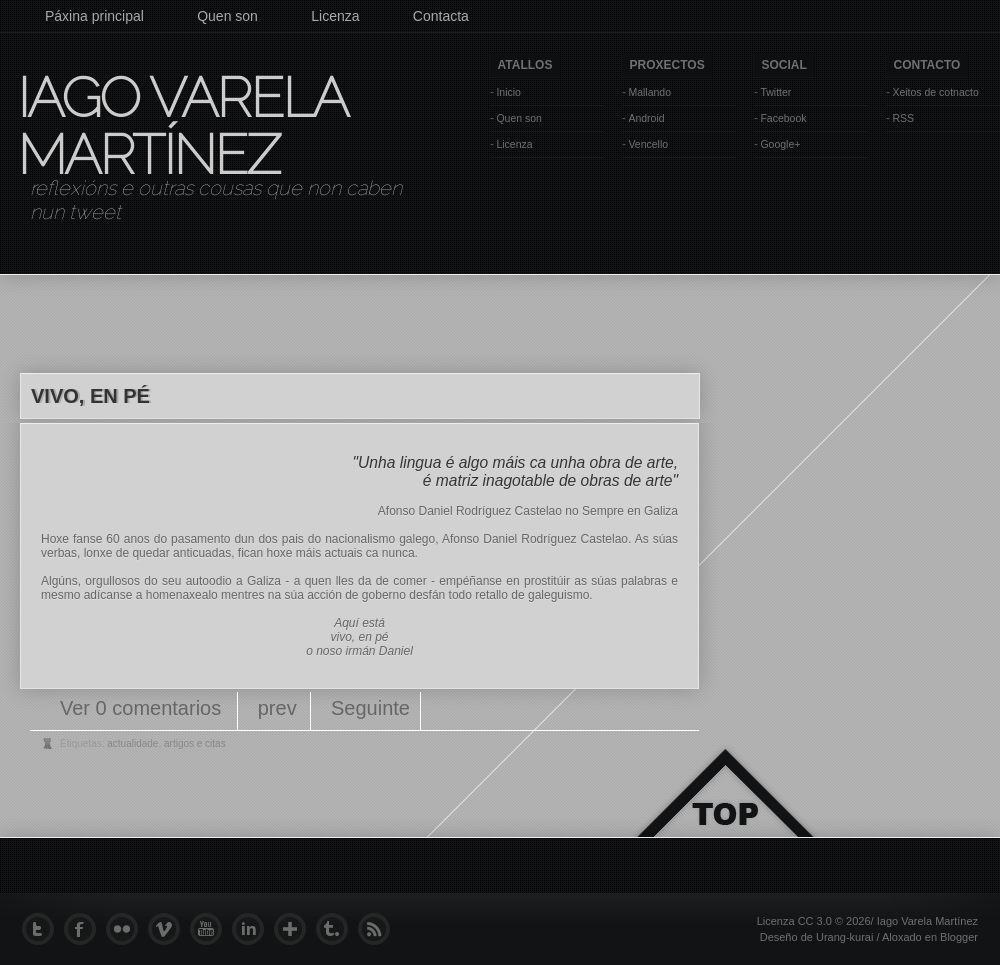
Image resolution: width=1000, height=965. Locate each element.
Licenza (335, 16)
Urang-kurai (844, 937)
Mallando (649, 92)
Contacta (441, 16)
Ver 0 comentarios (143, 708)
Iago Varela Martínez (181, 126)
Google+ (780, 144)
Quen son (227, 16)
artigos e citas (195, 743)
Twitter (775, 92)
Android (646, 118)
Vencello (648, 144)
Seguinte (370, 708)
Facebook (783, 118)
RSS (903, 118)
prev (277, 708)
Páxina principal (94, 16)
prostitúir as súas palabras (595, 581)
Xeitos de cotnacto (935, 92)
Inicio (508, 92)
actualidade (132, 743)
